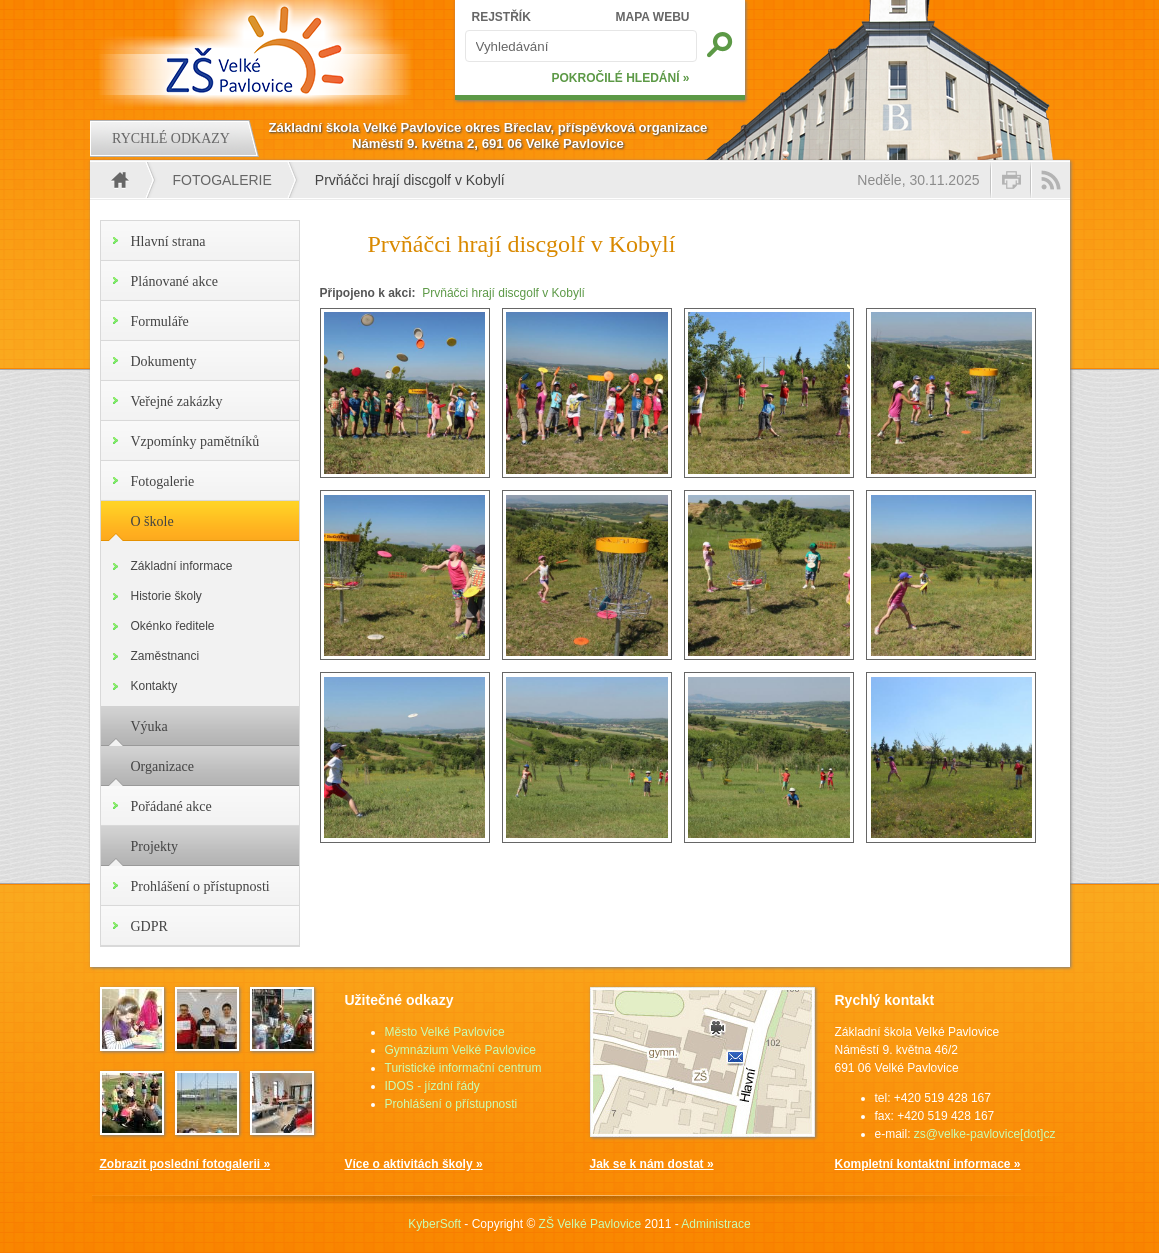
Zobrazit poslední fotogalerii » (185, 1164)
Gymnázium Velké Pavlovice (460, 1050)
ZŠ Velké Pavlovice (590, 1224)
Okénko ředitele (173, 626)
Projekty (154, 846)
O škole (152, 521)
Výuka (149, 726)
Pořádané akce (171, 806)
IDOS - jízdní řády (432, 1086)
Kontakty (154, 686)
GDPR (149, 926)
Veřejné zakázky (177, 401)
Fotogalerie (222, 180)
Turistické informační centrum (463, 1068)
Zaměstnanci (165, 656)
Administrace (715, 1224)
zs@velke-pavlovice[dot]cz (985, 1134)
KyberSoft (434, 1224)
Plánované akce (174, 281)
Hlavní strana (168, 241)
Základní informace (182, 566)
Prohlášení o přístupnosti (200, 886)
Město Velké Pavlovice (445, 1032)
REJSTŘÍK (501, 17)
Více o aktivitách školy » (414, 1164)
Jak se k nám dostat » (652, 1164)
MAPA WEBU (653, 17)
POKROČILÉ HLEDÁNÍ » (620, 78)
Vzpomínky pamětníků (195, 441)
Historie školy (166, 596)
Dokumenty (164, 361)
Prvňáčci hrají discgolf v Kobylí (503, 293)
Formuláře (160, 321)
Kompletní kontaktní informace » (928, 1164)
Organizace (162, 766)
